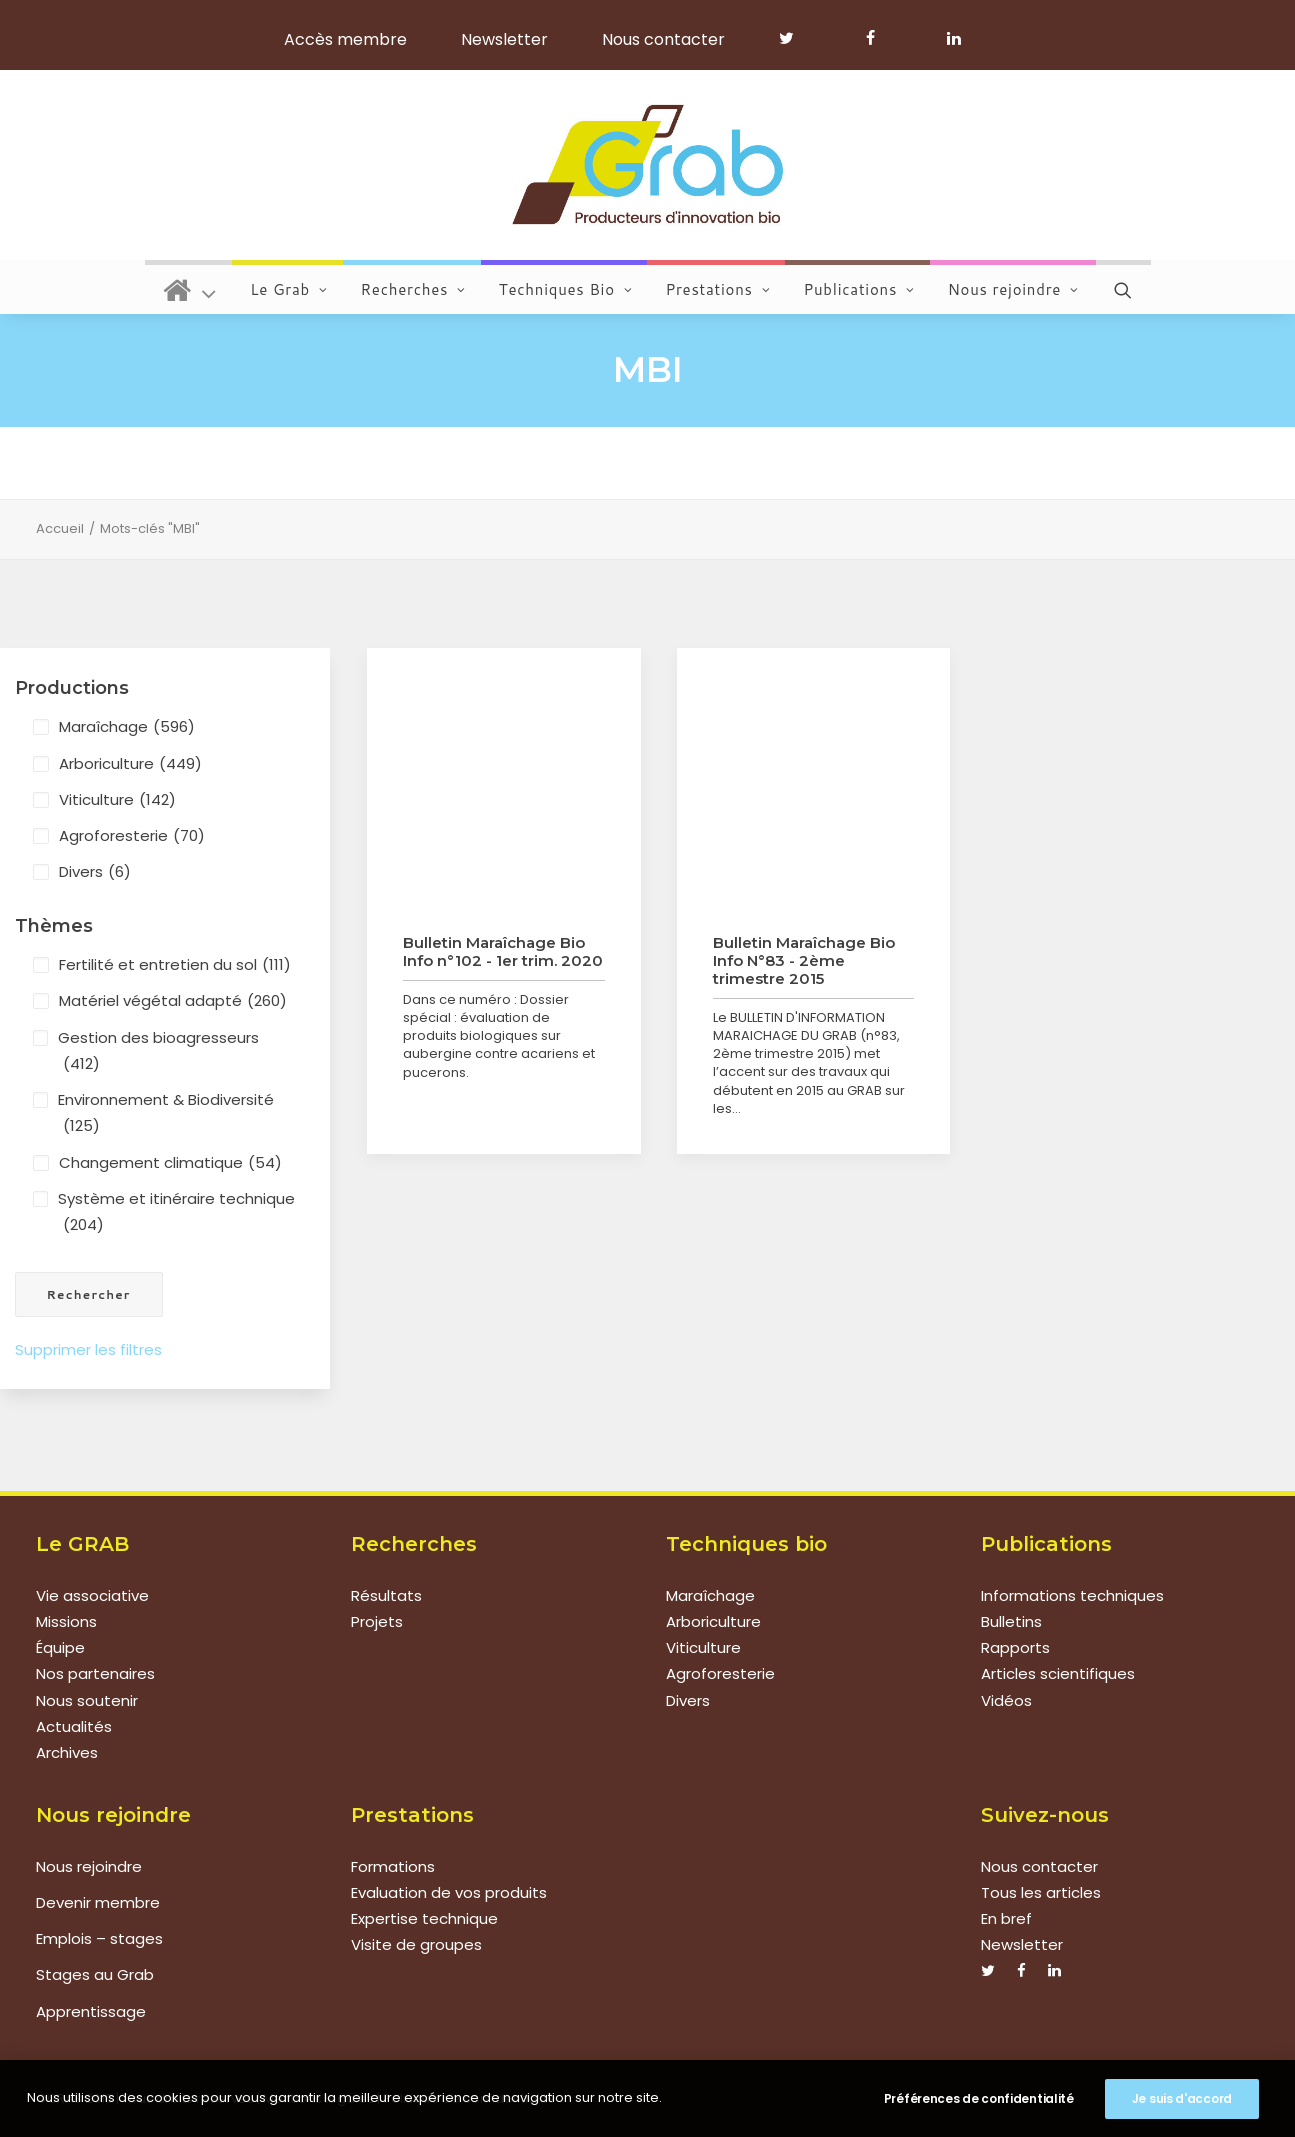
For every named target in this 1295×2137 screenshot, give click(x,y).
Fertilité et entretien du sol (175, 965)
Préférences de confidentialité (979, 2098)
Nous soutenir (87, 1700)
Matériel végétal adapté (173, 1001)
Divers (95, 872)
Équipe (60, 1647)
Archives (67, 1752)
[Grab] (647, 165)
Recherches (413, 289)
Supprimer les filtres (88, 1349)
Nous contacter (663, 39)
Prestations (717, 289)
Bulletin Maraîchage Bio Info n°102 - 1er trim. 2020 (503, 951)
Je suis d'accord (1182, 2098)
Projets (377, 1621)
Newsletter (504, 39)
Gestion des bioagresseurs (158, 1052)
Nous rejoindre (1013, 289)
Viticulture (117, 800)
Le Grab (288, 289)
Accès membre (345, 39)
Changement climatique (170, 1163)
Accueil (60, 528)
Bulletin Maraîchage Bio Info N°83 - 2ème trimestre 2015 (804, 960)
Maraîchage (127, 727)
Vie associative (92, 1595)
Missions (66, 1621)
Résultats (386, 1595)
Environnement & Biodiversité (166, 1114)
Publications (858, 289)
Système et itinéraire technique (176, 1213)
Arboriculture (130, 764)
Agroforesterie (132, 836)
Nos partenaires (95, 1673)
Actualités (74, 1726)
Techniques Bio (566, 289)
